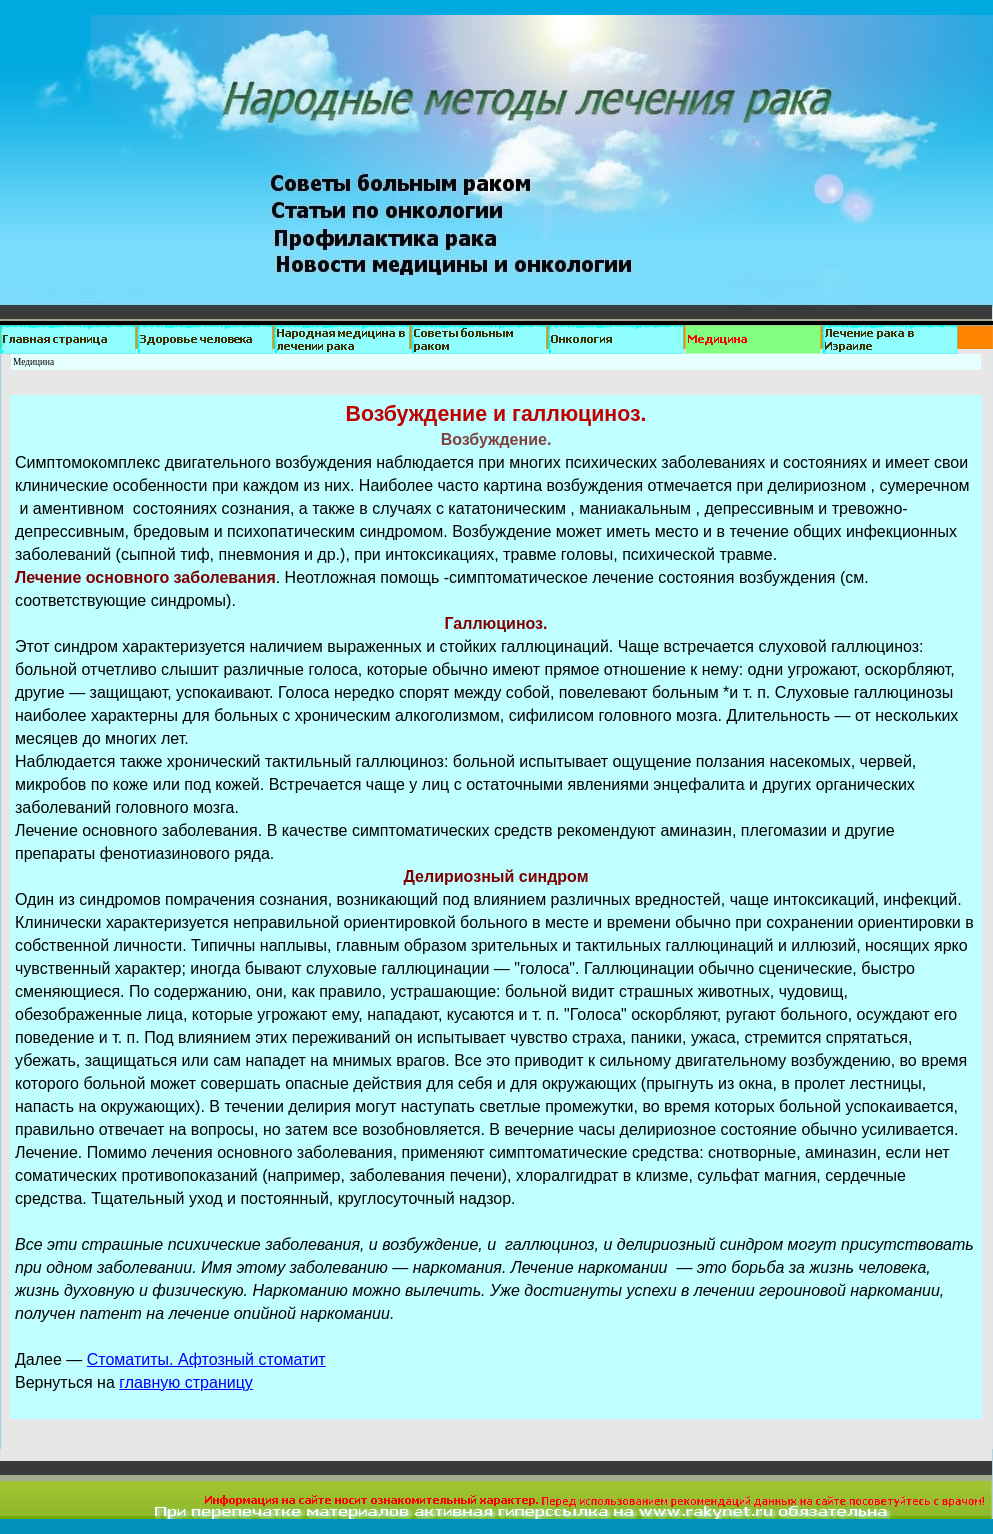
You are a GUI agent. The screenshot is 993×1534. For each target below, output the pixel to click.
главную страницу (186, 1382)
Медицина (33, 362)
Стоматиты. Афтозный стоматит (206, 1359)
